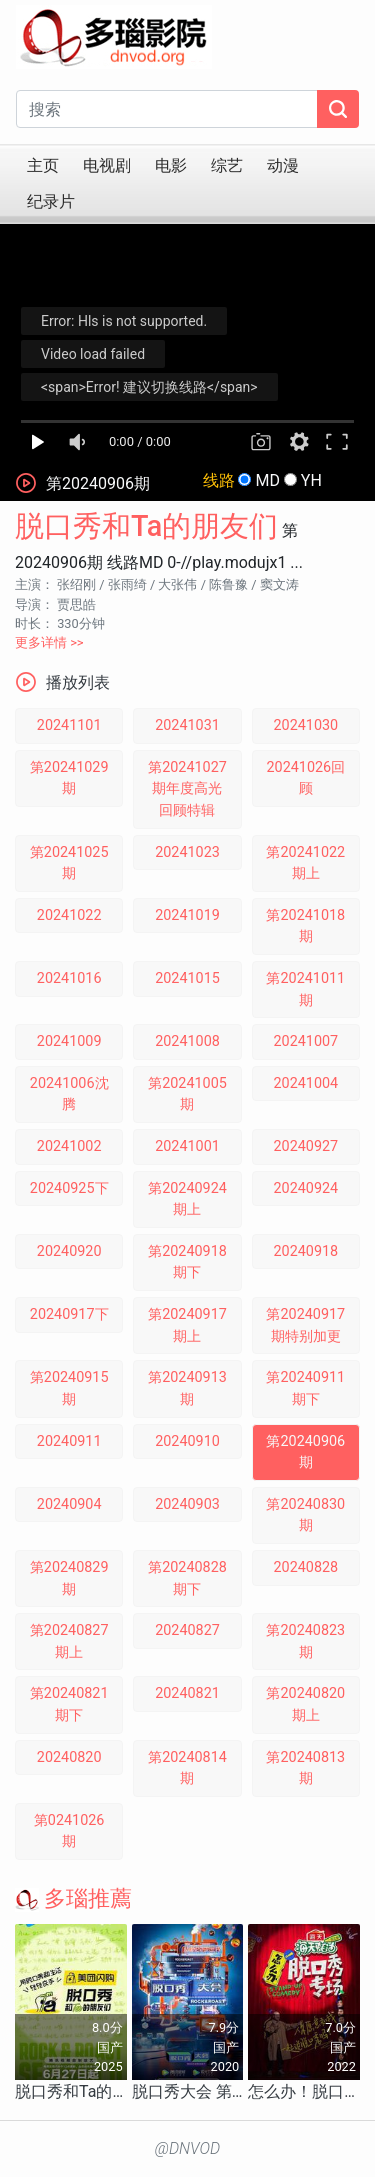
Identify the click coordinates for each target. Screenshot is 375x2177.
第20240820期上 (305, 1704)
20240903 (187, 1504)
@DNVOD (188, 2148)
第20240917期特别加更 (305, 1325)
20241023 (187, 852)
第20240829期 (69, 1578)
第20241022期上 (305, 863)
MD (267, 480)
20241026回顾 (305, 778)
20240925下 (69, 1188)
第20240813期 (305, 1768)
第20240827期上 (69, 1641)
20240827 (187, 1630)
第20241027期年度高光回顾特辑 (187, 789)
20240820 (69, 1757)
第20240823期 (305, 1641)
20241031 (187, 725)
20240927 (305, 1146)
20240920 (69, 1251)
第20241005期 (187, 1094)
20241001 (187, 1146)
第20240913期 (187, 1388)
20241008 (187, 1041)
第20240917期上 (187, 1325)
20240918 (305, 1251)
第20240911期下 (305, 1388)
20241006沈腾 (69, 1094)
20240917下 (69, 1314)
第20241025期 (69, 863)
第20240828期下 (187, 1578)
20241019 (187, 915)
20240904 (69, 1504)
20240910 (187, 1441)
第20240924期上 (187, 1199)
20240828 (305, 1567)
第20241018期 (305, 926)
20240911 (69, 1441)
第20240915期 (69, 1388)
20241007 (305, 1041)
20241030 (305, 725)
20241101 (69, 725)
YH (311, 480)
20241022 (69, 915)
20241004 (305, 1083)
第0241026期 (69, 1831)
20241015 (187, 978)
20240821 (187, 1693)
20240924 (305, 1188)
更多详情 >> (49, 642)
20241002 (69, 1146)
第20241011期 (305, 989)
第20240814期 (187, 1768)
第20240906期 (305, 1452)
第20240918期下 (187, 1262)
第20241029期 (69, 778)
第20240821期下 (69, 1704)
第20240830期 (305, 1515)
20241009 (69, 1041)
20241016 (69, 978)
